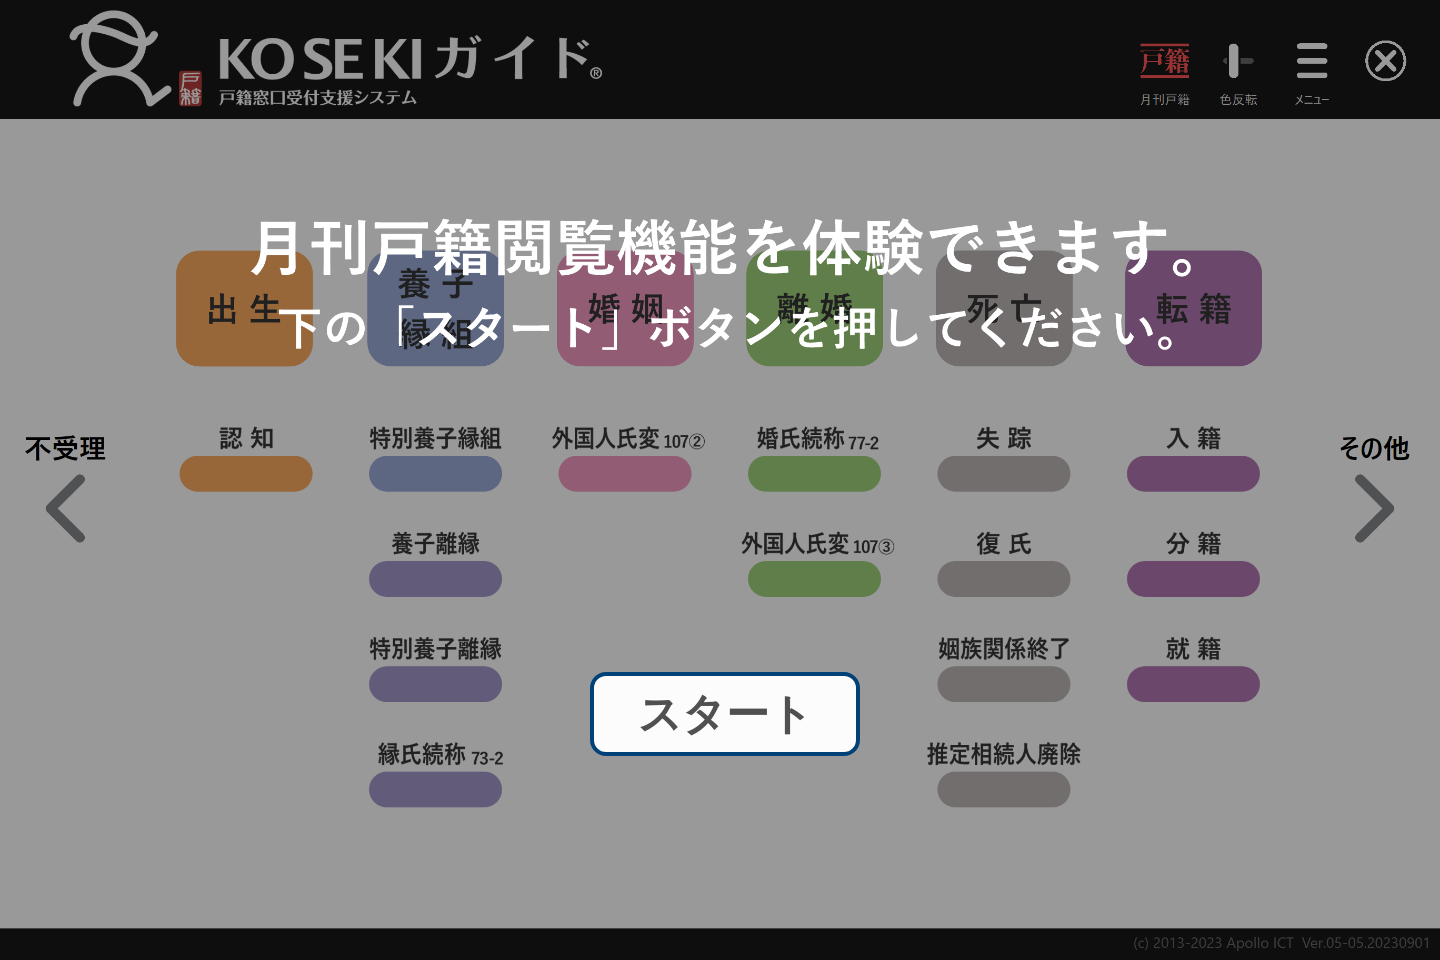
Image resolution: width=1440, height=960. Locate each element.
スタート (725, 714)
